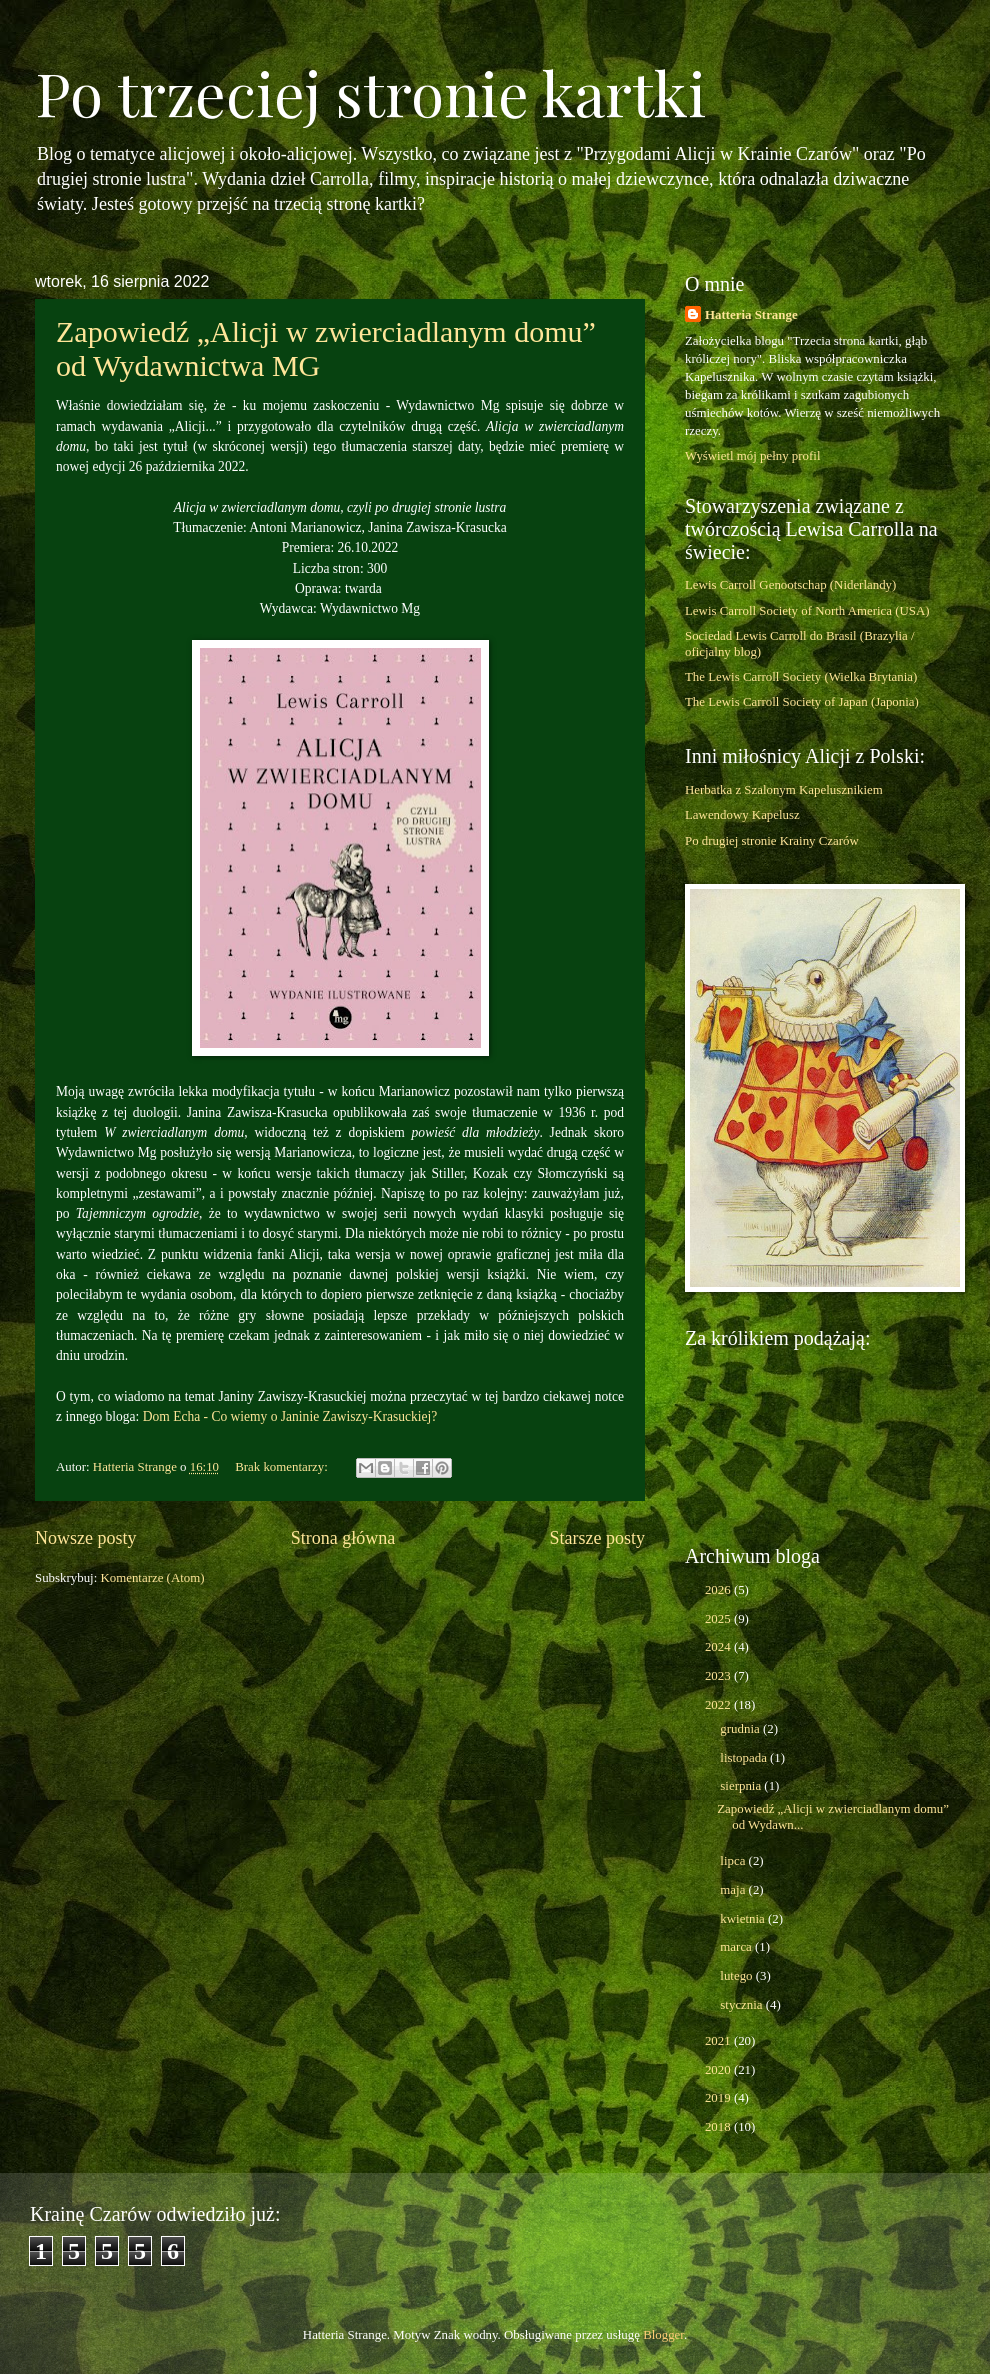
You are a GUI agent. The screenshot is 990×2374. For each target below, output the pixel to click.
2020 (719, 2070)
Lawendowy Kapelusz (742, 815)
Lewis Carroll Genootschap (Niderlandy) (790, 585)
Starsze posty (597, 1538)
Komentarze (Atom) (152, 1578)
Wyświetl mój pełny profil (752, 456)
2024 (719, 1647)
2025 (719, 1619)
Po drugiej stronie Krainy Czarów (772, 841)
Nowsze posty (86, 1538)
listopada (745, 1758)
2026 (719, 1590)
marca (737, 1947)
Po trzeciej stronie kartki (370, 92)
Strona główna (343, 1538)
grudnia (741, 1729)
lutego (737, 1976)
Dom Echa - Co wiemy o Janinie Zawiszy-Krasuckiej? (290, 1416)
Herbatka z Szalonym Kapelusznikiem (784, 790)
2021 (719, 2041)
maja (734, 1890)
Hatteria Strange (751, 315)
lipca (734, 1861)
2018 (719, 2127)
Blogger (663, 2335)
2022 (719, 1705)
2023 (719, 1676)
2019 (719, 2098)
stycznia (742, 2005)
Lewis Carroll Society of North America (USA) (807, 611)
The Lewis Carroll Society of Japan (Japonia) (802, 702)
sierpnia (742, 1786)
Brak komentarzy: (283, 1467)
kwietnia (744, 1919)
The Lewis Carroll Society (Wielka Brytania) (801, 677)
